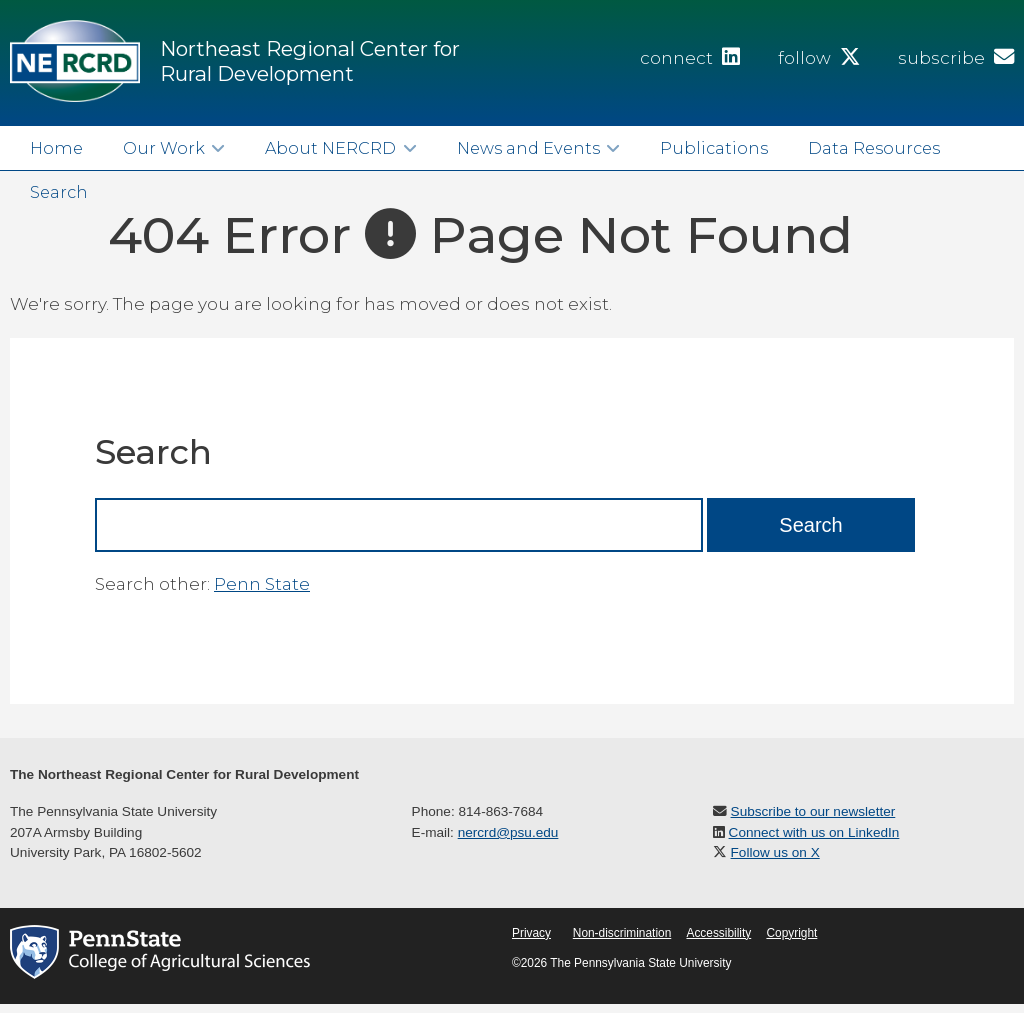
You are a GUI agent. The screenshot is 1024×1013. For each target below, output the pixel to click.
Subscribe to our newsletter (813, 811)
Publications (714, 148)
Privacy (531, 933)
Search (59, 192)
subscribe (956, 58)
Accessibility (718, 933)
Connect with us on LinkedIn (814, 832)
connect (690, 58)
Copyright (791, 933)
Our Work (164, 148)
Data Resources (874, 148)
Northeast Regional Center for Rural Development (310, 61)
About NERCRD (330, 148)
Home (56, 148)
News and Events (528, 148)
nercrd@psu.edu (508, 832)
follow (819, 58)
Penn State (262, 584)
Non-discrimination (622, 933)
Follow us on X (775, 852)
